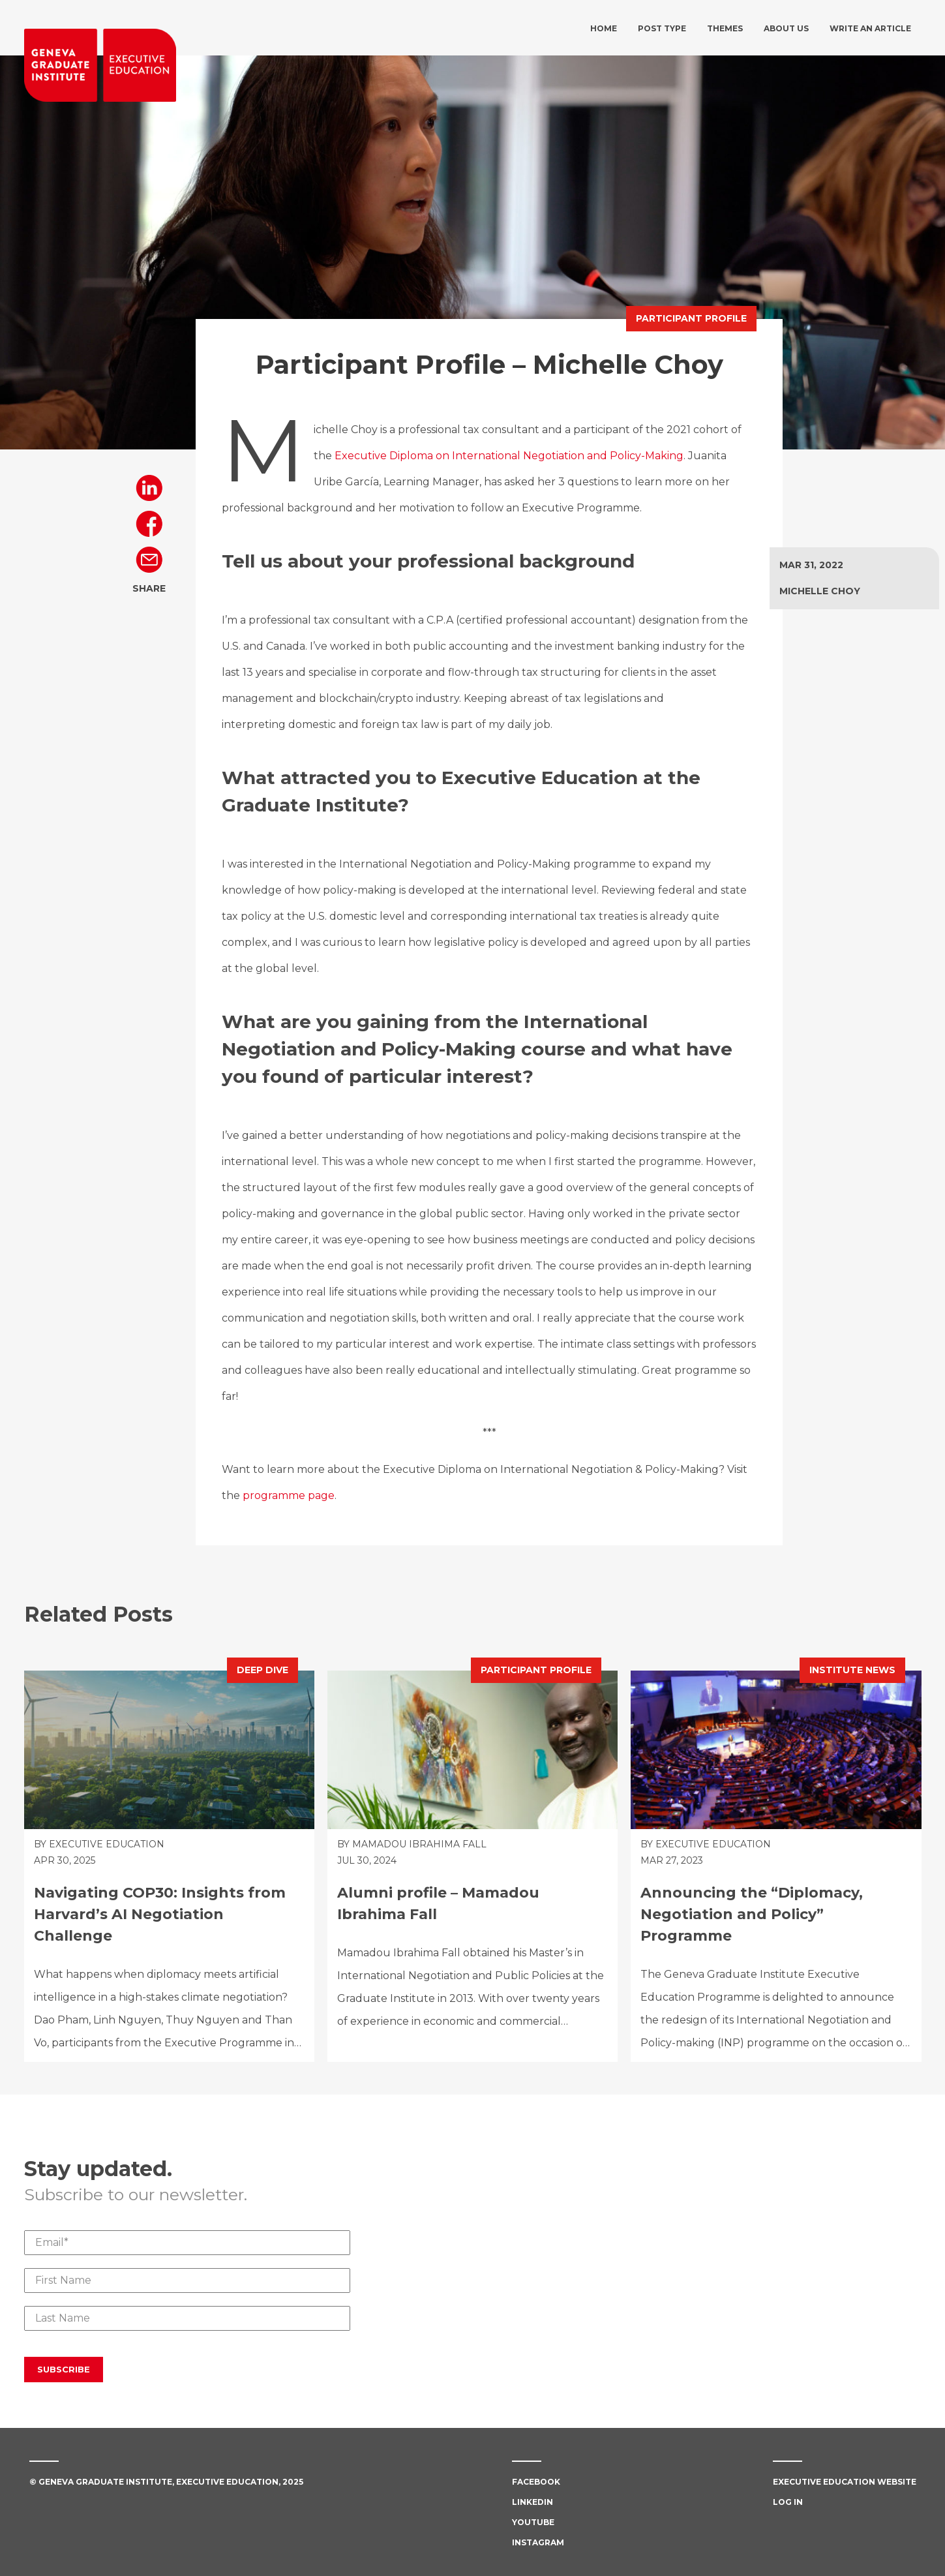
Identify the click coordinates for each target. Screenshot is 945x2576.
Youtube (533, 2522)
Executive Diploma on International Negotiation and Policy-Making (509, 455)
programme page (289, 1495)
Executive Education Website (844, 2482)
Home (603, 28)
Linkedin (532, 2502)
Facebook (536, 2482)
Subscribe (63, 2369)
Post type (662, 28)
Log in (788, 2502)
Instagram (538, 2542)
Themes (725, 28)
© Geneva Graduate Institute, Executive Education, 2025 (166, 2482)
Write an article (870, 28)
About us (786, 28)
